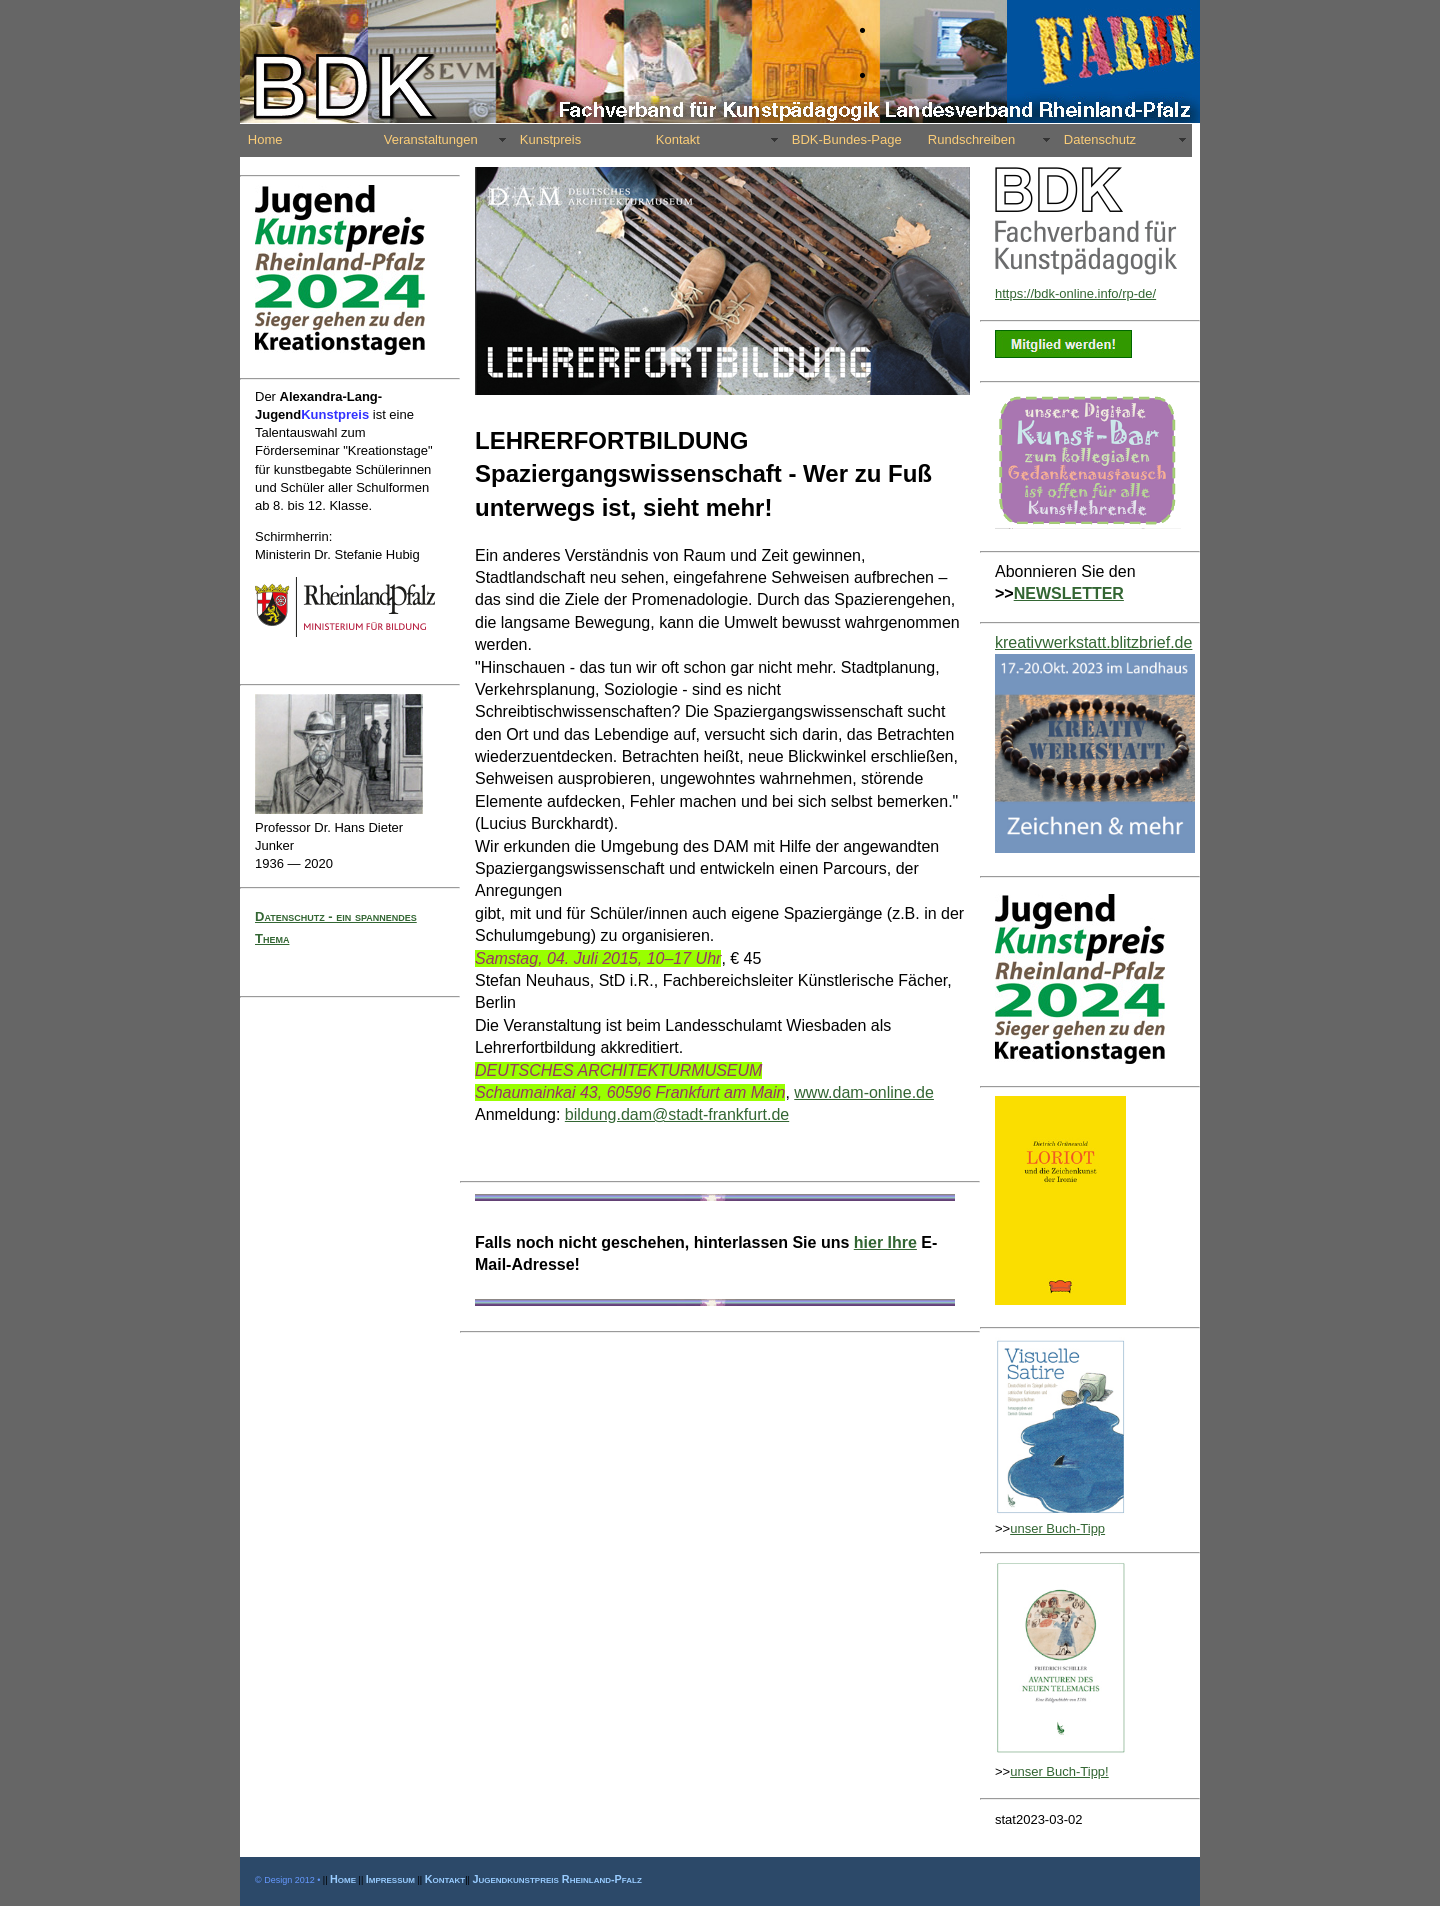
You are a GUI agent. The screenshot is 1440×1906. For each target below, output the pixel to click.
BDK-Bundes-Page (847, 139)
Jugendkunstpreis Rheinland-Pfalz (556, 1879)
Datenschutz (1100, 139)
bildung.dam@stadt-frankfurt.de (677, 1114)
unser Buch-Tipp (1057, 1528)
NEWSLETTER (1069, 593)
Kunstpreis (550, 139)
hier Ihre (885, 1242)
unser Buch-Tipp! (1059, 1771)
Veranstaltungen (431, 139)
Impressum (390, 1879)
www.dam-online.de (864, 1092)
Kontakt (678, 139)
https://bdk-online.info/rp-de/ (1075, 293)
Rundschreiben (971, 139)
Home (265, 139)
